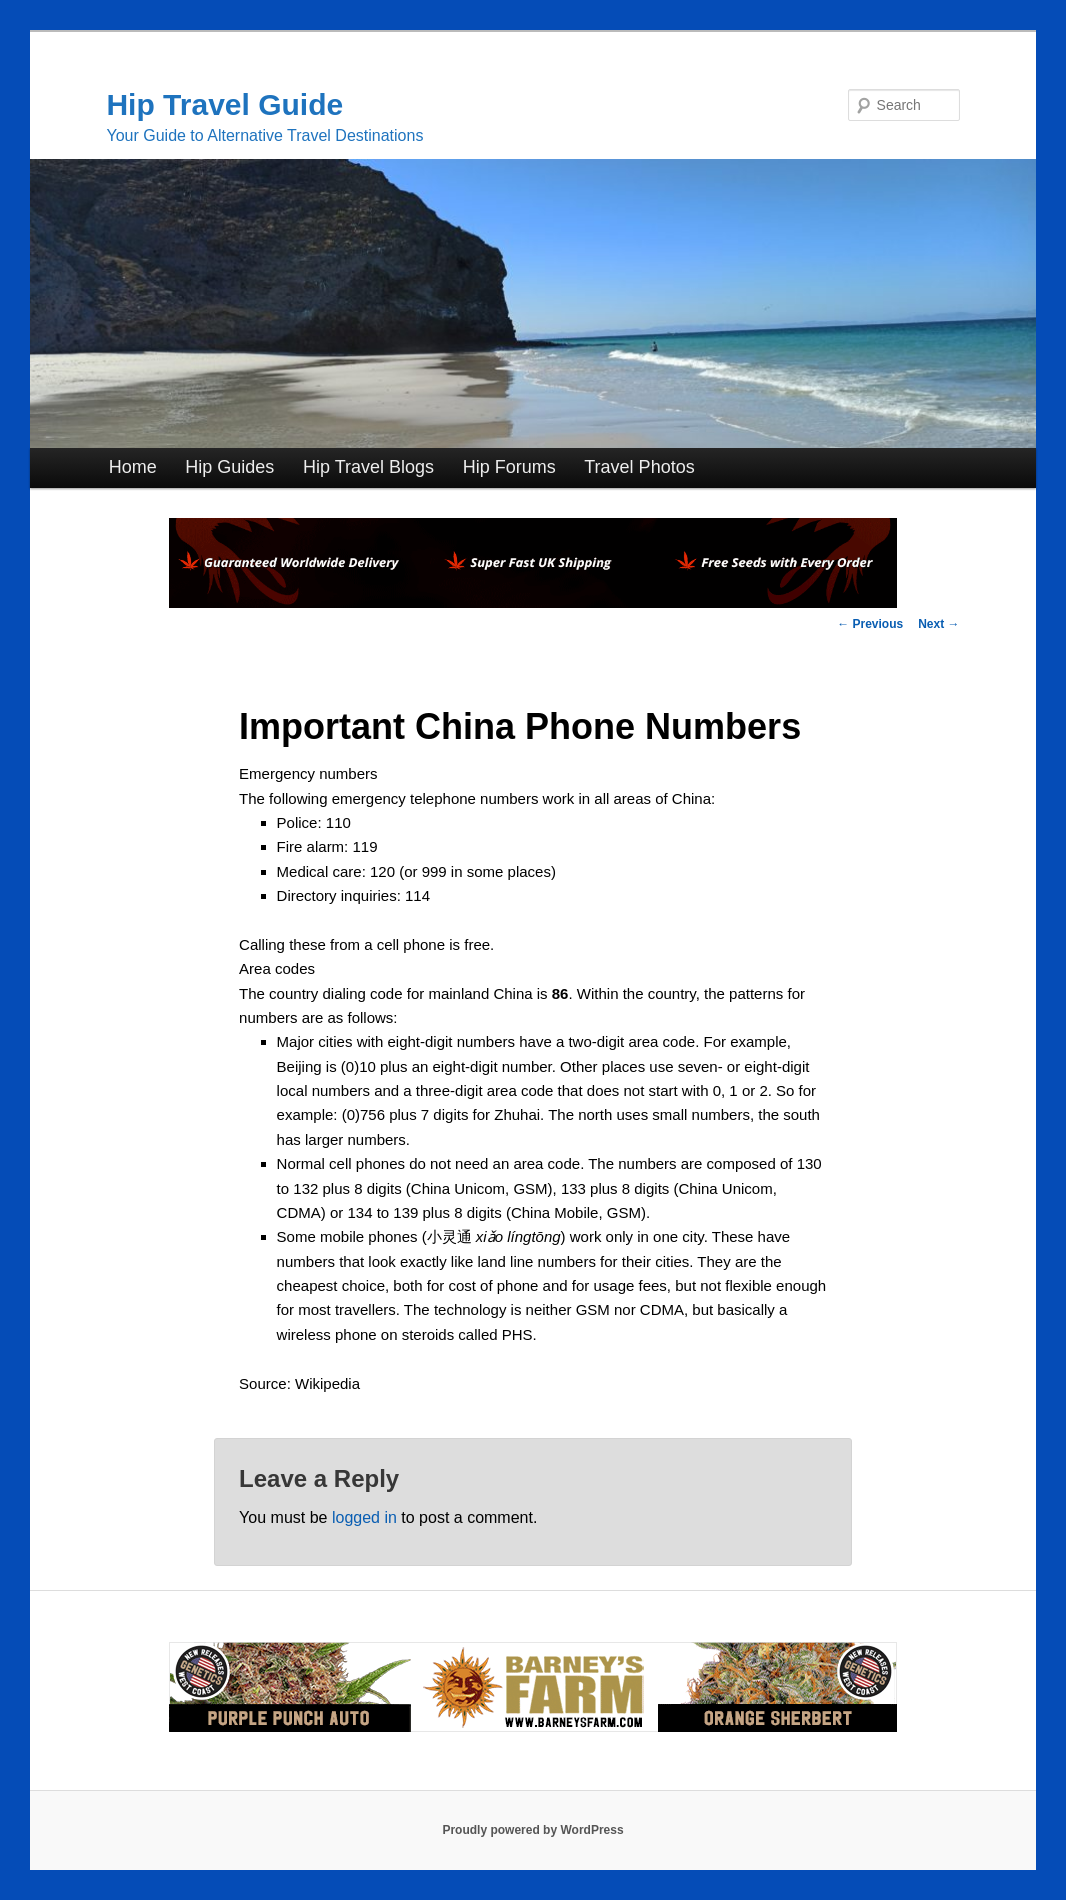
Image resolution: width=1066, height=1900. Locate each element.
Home (133, 467)
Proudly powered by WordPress (532, 1830)
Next (938, 624)
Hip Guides (229, 467)
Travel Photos (639, 467)
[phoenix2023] (533, 602)
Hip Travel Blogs (368, 467)
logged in (364, 1517)
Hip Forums (509, 467)
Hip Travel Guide (224, 104)
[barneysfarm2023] (533, 1728)
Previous (870, 624)
